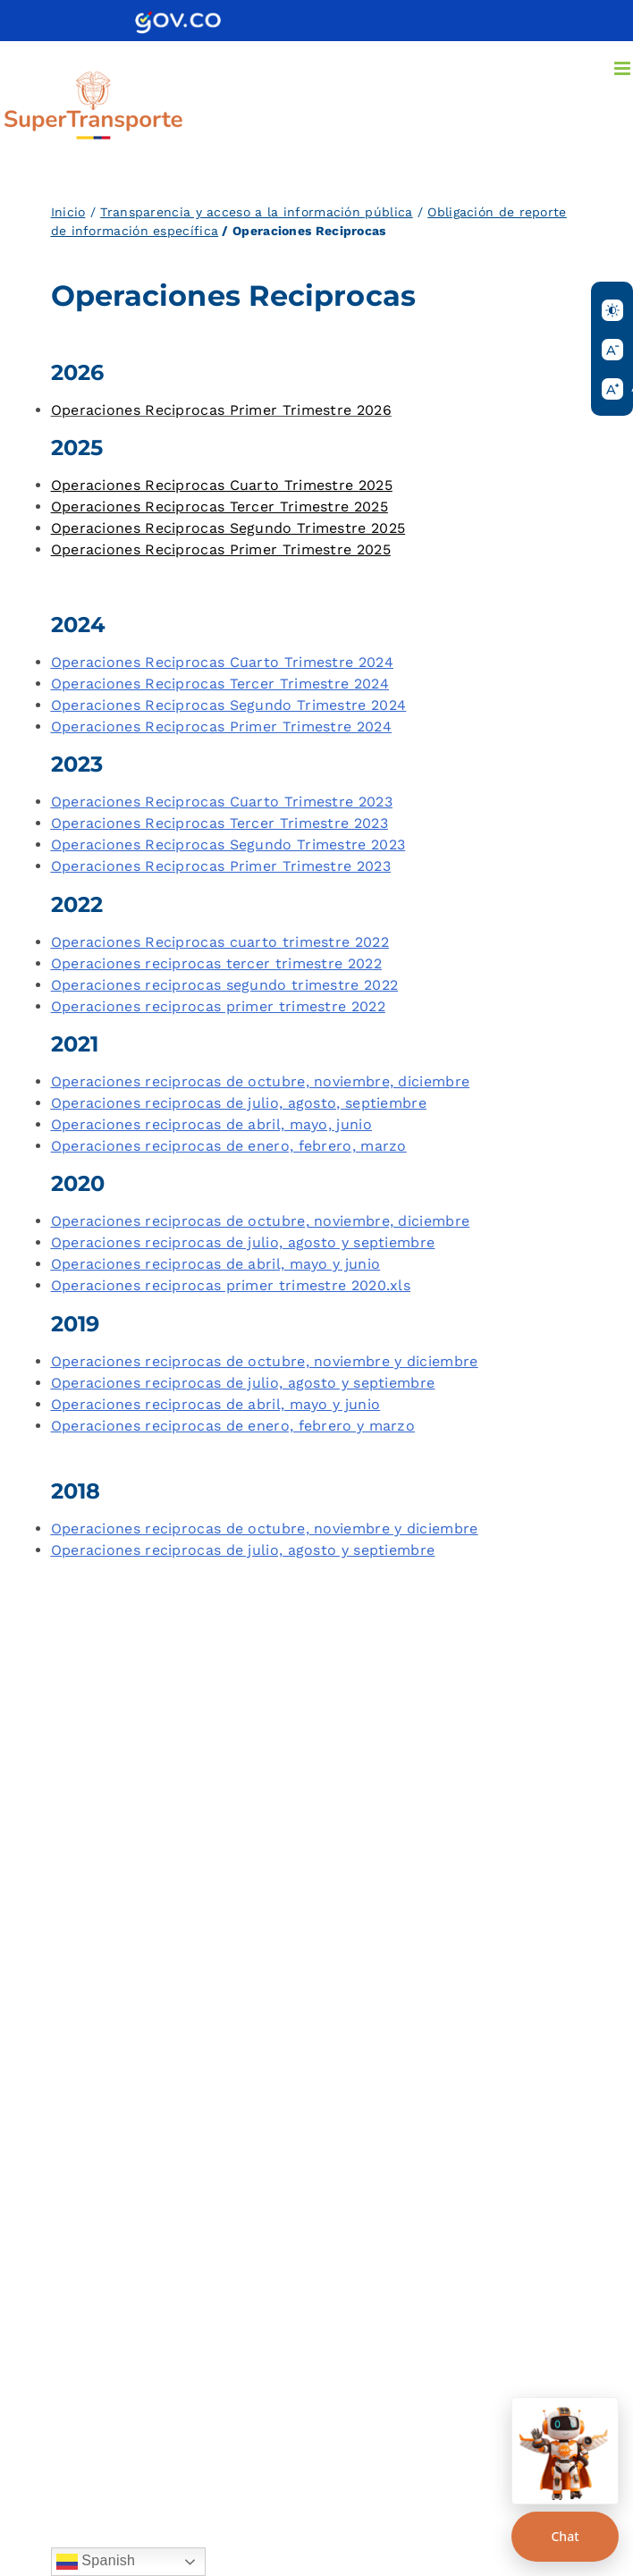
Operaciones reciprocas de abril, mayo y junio (216, 1263)
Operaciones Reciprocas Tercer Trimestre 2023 (219, 823)
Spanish (96, 2561)
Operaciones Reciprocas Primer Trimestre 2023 (221, 865)
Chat (564, 2536)
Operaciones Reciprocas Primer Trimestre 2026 (221, 409)
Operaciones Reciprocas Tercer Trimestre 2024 (220, 683)
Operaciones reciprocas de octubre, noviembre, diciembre (260, 1081)
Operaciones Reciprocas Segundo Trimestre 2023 (228, 844)
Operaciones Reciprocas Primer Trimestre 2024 (221, 726)
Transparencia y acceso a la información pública (256, 212)
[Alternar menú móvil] (623, 68)
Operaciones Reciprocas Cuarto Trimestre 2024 (222, 662)
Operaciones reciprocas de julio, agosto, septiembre (238, 1102)
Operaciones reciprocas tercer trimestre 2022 (216, 963)
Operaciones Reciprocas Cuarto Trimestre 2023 (221, 801)
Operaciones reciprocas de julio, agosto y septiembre (243, 1242)
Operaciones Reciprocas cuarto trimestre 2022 (220, 941)
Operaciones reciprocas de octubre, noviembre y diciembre (264, 1361)
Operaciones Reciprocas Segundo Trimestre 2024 (229, 705)
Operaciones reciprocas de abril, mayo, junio (211, 1124)
